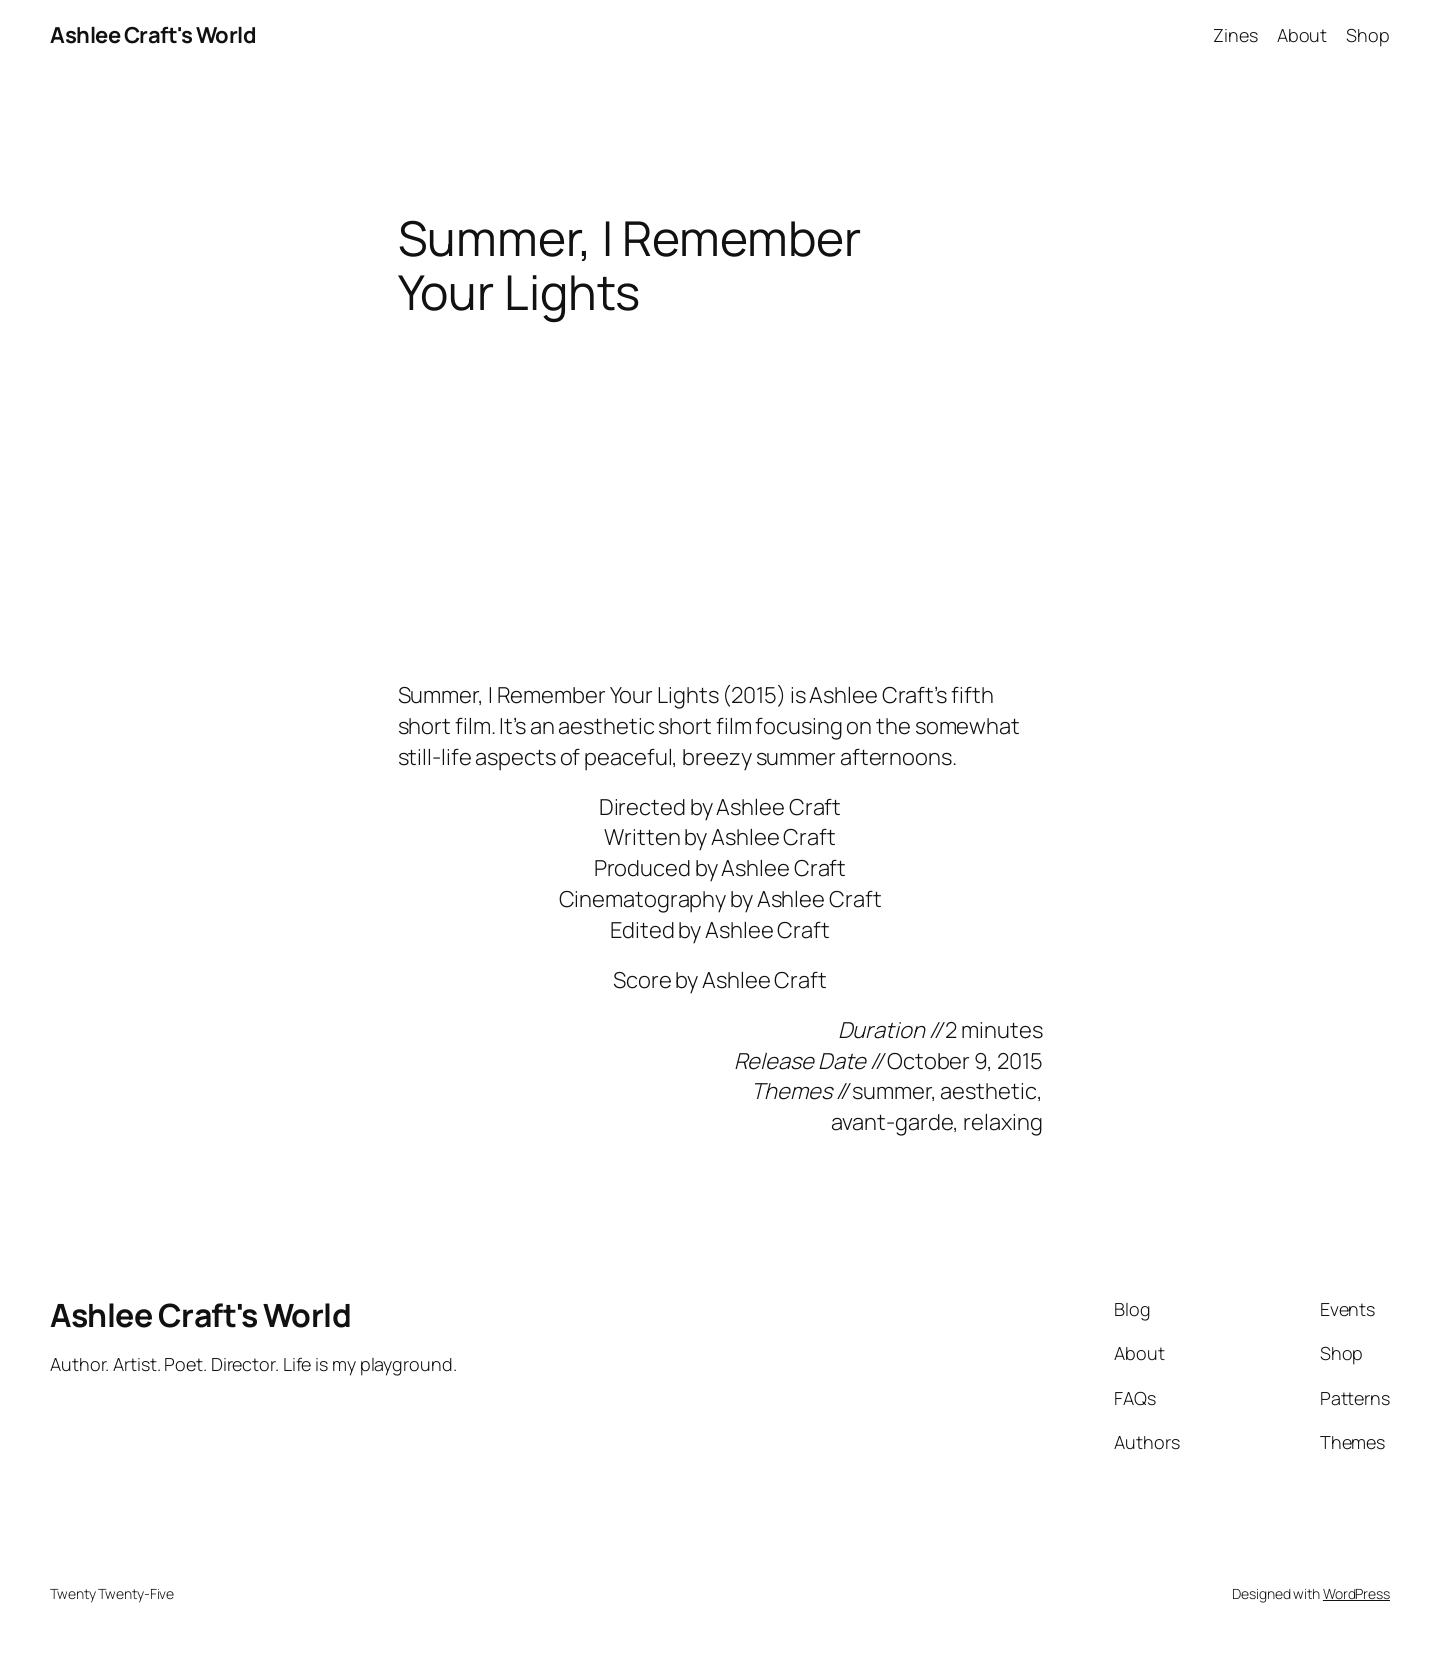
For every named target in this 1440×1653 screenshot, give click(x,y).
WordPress (1356, 1593)
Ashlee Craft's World (153, 35)
